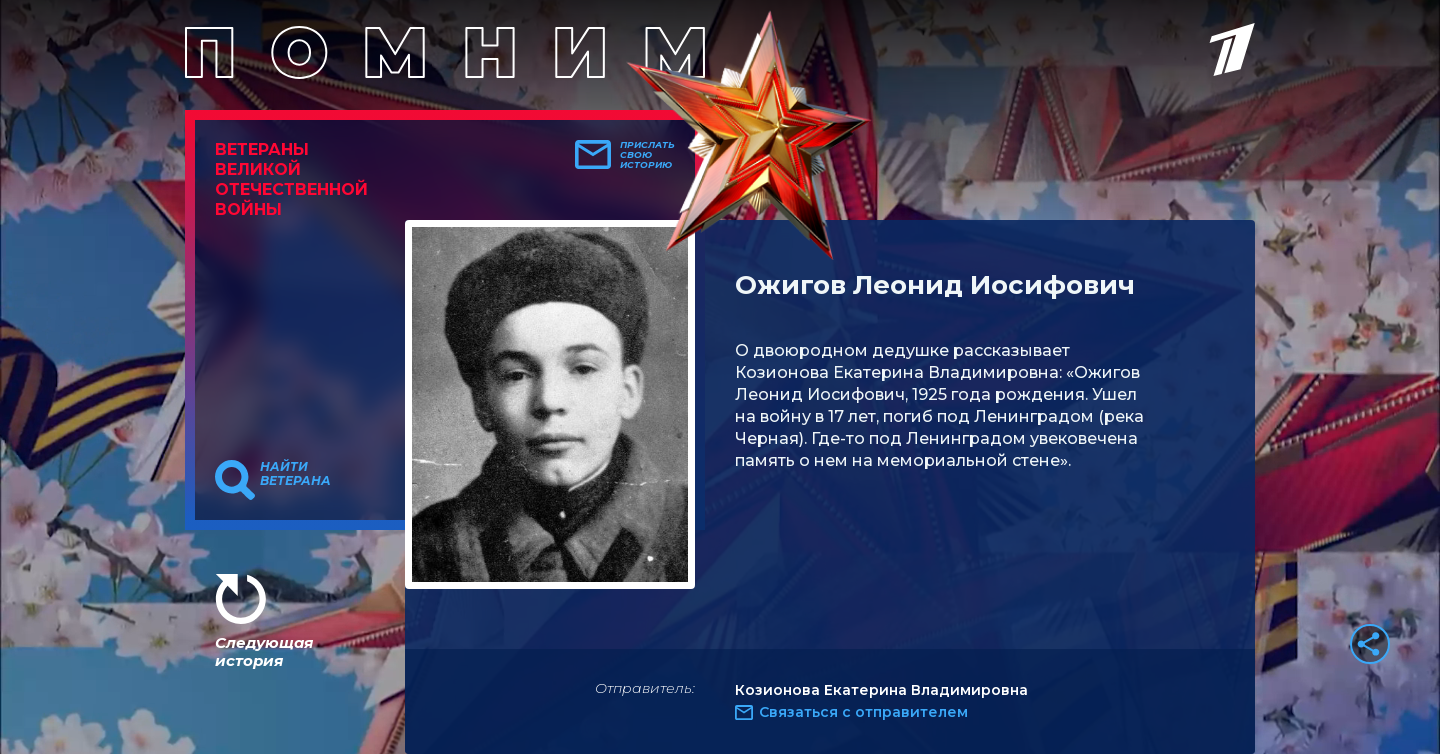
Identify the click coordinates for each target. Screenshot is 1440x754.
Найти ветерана (295, 474)
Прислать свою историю (647, 155)
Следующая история (264, 651)
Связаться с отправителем (863, 712)
